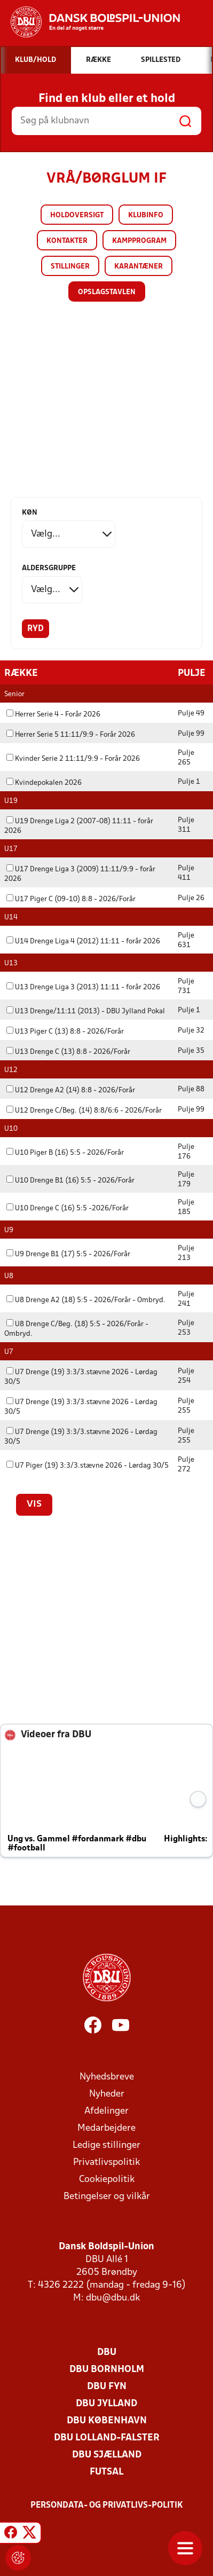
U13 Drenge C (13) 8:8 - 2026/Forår (68, 1051)
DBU (106, 2352)
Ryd (35, 629)
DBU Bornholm (106, 2369)
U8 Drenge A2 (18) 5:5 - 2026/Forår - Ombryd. (85, 1299)
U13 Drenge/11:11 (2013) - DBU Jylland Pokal (85, 1010)
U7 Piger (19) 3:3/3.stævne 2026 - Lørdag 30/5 (87, 1465)
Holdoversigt (77, 215)
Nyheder (106, 2093)
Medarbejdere (106, 2127)
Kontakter (67, 241)
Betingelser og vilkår (107, 2196)
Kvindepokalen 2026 (44, 782)
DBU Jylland (106, 2403)
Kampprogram (139, 241)
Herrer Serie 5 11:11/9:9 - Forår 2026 (70, 734)
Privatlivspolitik (106, 2162)
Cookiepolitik (107, 2179)
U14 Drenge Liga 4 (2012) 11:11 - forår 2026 (83, 941)
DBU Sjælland (106, 2454)
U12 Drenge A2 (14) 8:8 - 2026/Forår (70, 1089)
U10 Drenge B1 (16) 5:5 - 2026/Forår (70, 1180)
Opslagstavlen (107, 292)
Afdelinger (106, 2110)
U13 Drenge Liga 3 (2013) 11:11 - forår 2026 (83, 986)
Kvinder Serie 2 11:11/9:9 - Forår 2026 (73, 758)
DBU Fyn (107, 2386)
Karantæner (138, 266)
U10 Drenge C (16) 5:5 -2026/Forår (67, 1207)
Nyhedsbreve (107, 2076)
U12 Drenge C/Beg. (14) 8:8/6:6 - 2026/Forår (84, 1110)
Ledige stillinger (106, 2144)
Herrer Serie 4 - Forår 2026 (53, 714)
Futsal (106, 2471)
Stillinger (70, 266)
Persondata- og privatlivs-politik (106, 2505)
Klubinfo (145, 215)
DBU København (107, 2420)
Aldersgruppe (49, 568)
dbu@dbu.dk (113, 2297)
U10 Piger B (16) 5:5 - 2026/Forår (65, 1152)
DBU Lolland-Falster (107, 2437)
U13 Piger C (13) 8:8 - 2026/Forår (65, 1031)
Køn (29, 512)
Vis (34, 1504)
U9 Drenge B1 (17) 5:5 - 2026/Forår (68, 1253)
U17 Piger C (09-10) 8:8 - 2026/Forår (71, 898)
